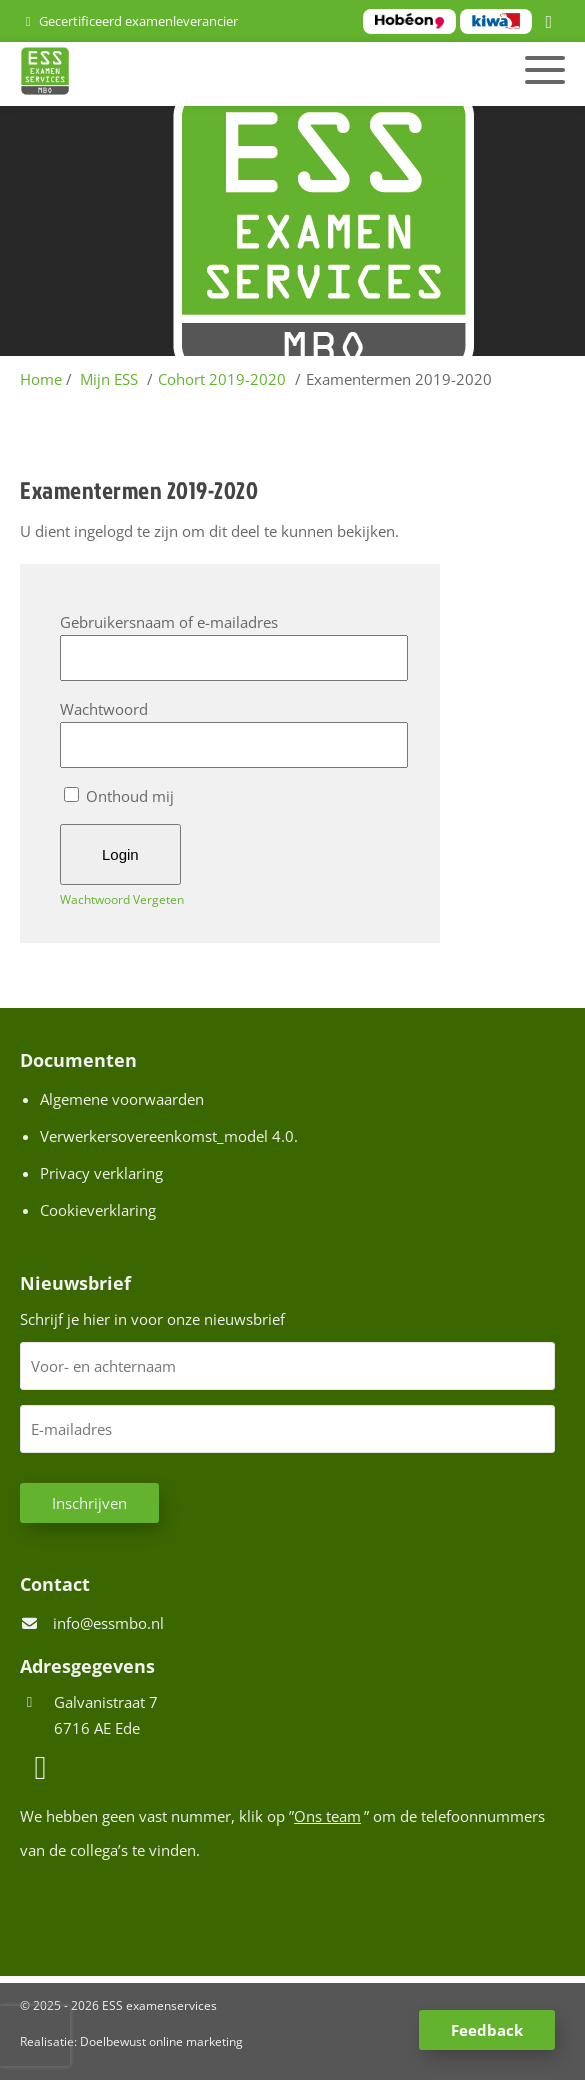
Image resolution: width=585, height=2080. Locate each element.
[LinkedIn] (552, 23)
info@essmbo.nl (108, 1623)
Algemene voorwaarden (122, 1099)
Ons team (327, 1816)
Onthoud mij (119, 796)
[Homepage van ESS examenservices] (206, 74)
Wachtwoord (104, 709)
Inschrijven (89, 1503)
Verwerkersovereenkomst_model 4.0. (169, 1136)
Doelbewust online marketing (161, 2041)
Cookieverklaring (98, 1210)
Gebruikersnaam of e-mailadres (169, 622)
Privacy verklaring (101, 1173)
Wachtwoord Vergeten (122, 899)
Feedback (487, 2030)
